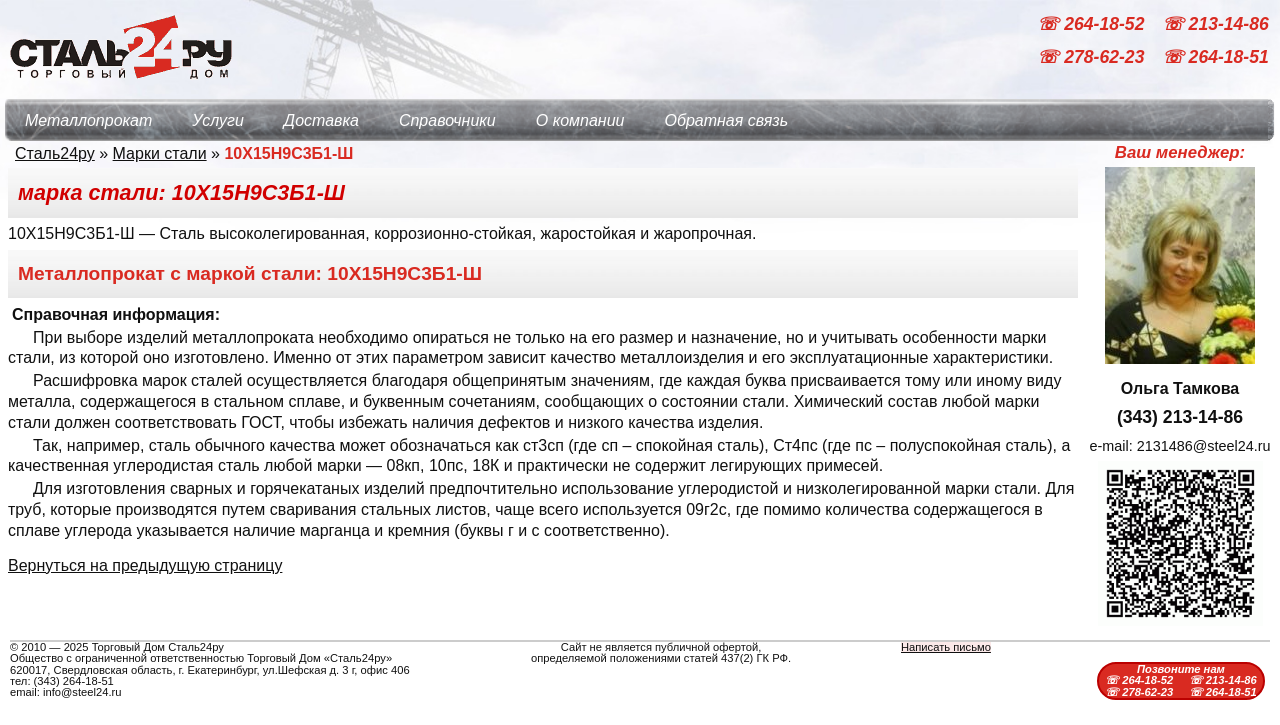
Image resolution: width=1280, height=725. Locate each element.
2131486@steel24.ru (1204, 446)
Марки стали (160, 153)
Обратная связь (726, 120)
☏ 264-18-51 (1215, 58)
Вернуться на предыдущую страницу (145, 565)
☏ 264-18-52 (1093, 24)
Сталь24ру (55, 153)
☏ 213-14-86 (1215, 24)
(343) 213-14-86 (1180, 417)
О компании (580, 120)
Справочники (447, 120)
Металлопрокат (88, 120)
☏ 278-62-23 (1093, 58)
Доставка (321, 120)
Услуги (218, 120)
